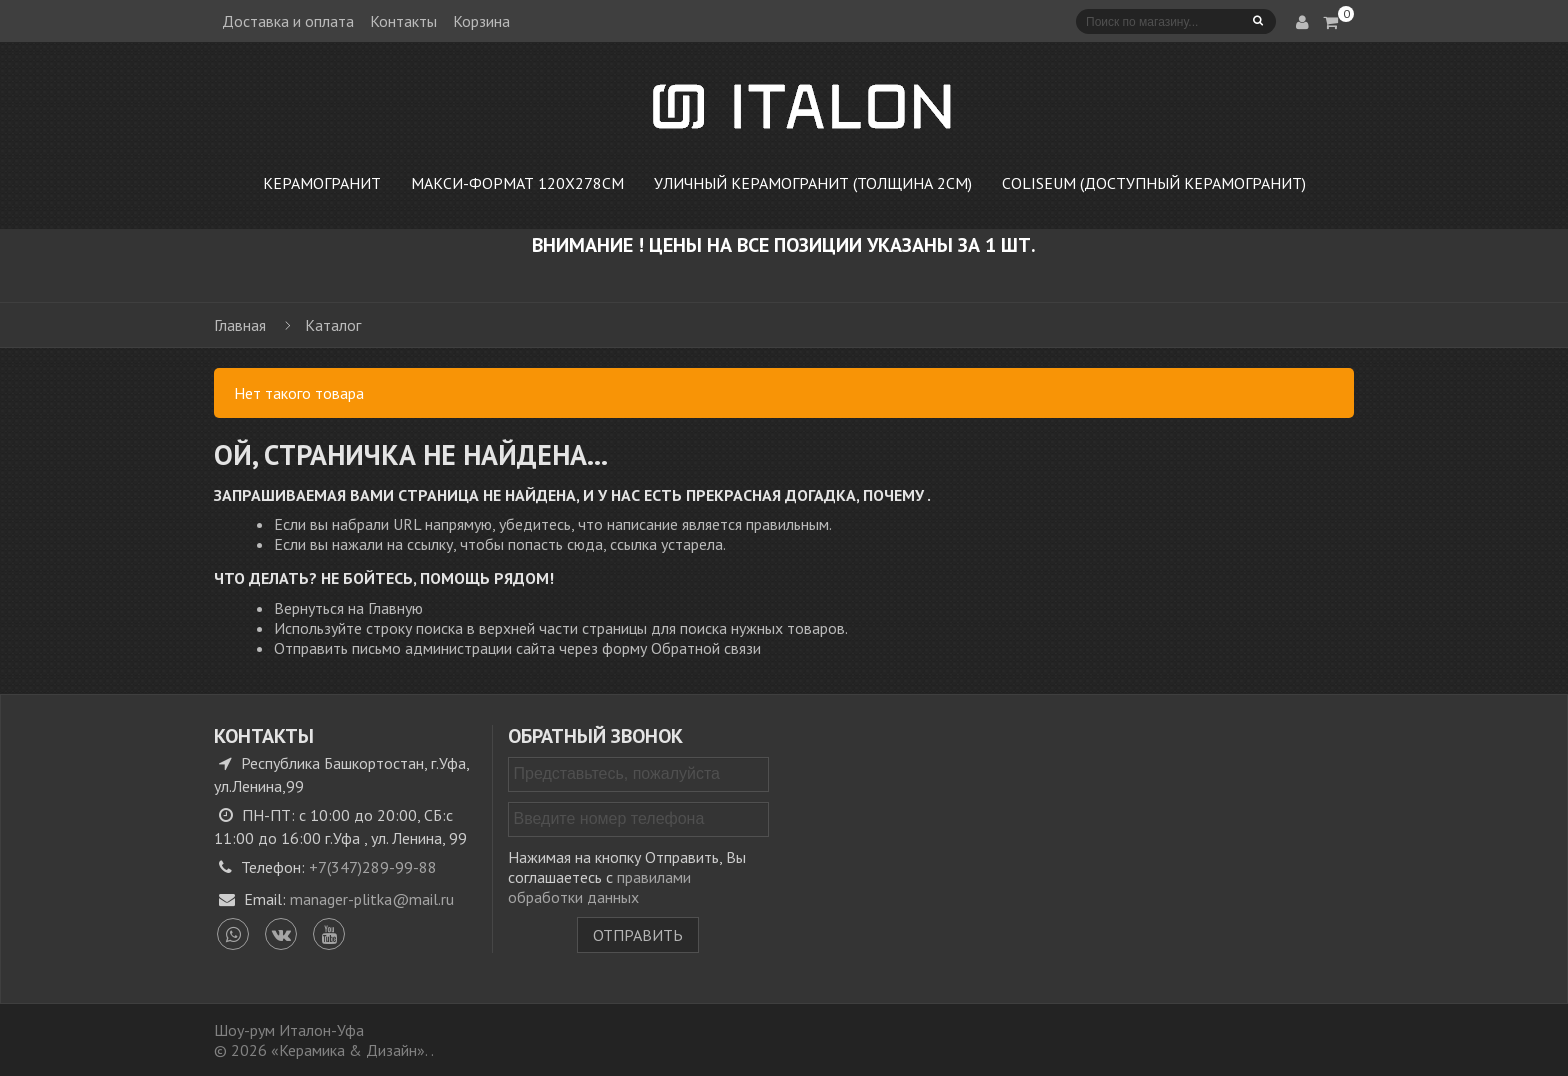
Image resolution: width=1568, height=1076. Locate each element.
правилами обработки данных (599, 887)
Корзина (481, 21)
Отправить (638, 935)
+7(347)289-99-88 (373, 867)
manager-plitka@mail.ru (372, 899)
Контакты (403, 21)
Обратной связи (706, 648)
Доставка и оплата (288, 21)
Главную (395, 608)
